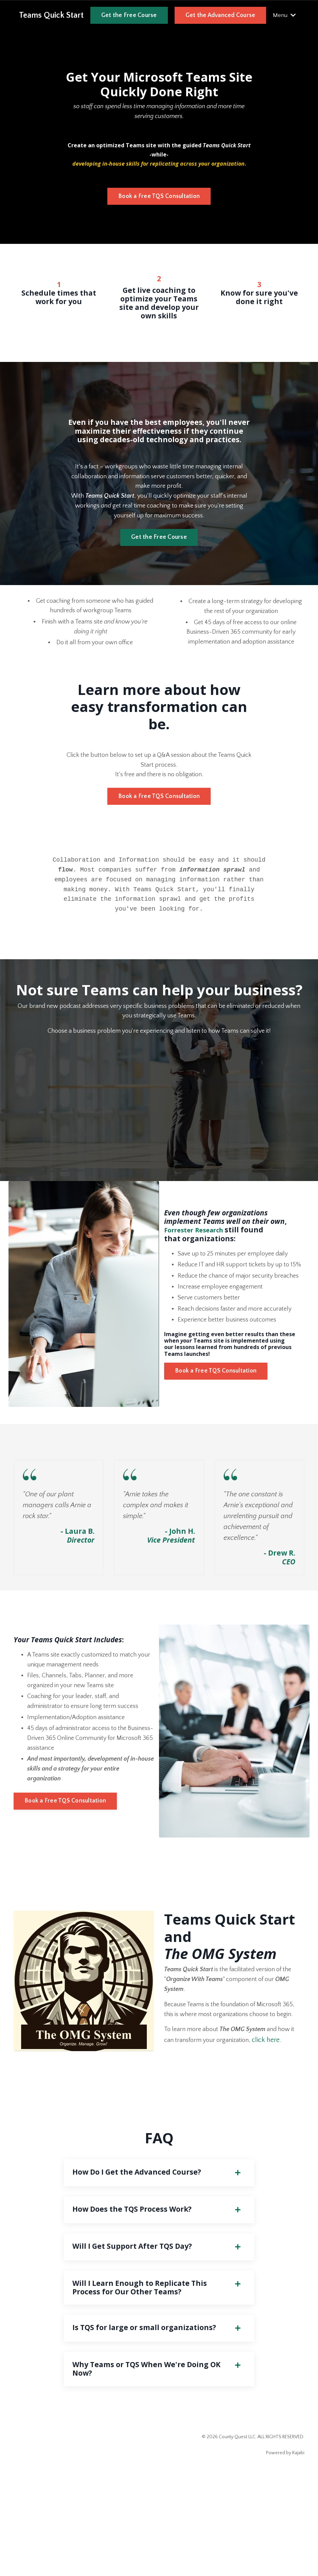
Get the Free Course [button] (129, 15)
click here (279, 2121)
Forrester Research (199, 1259)
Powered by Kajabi (285, 2558)
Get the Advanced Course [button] (220, 15)
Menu (284, 15)
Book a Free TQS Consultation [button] (159, 200)
